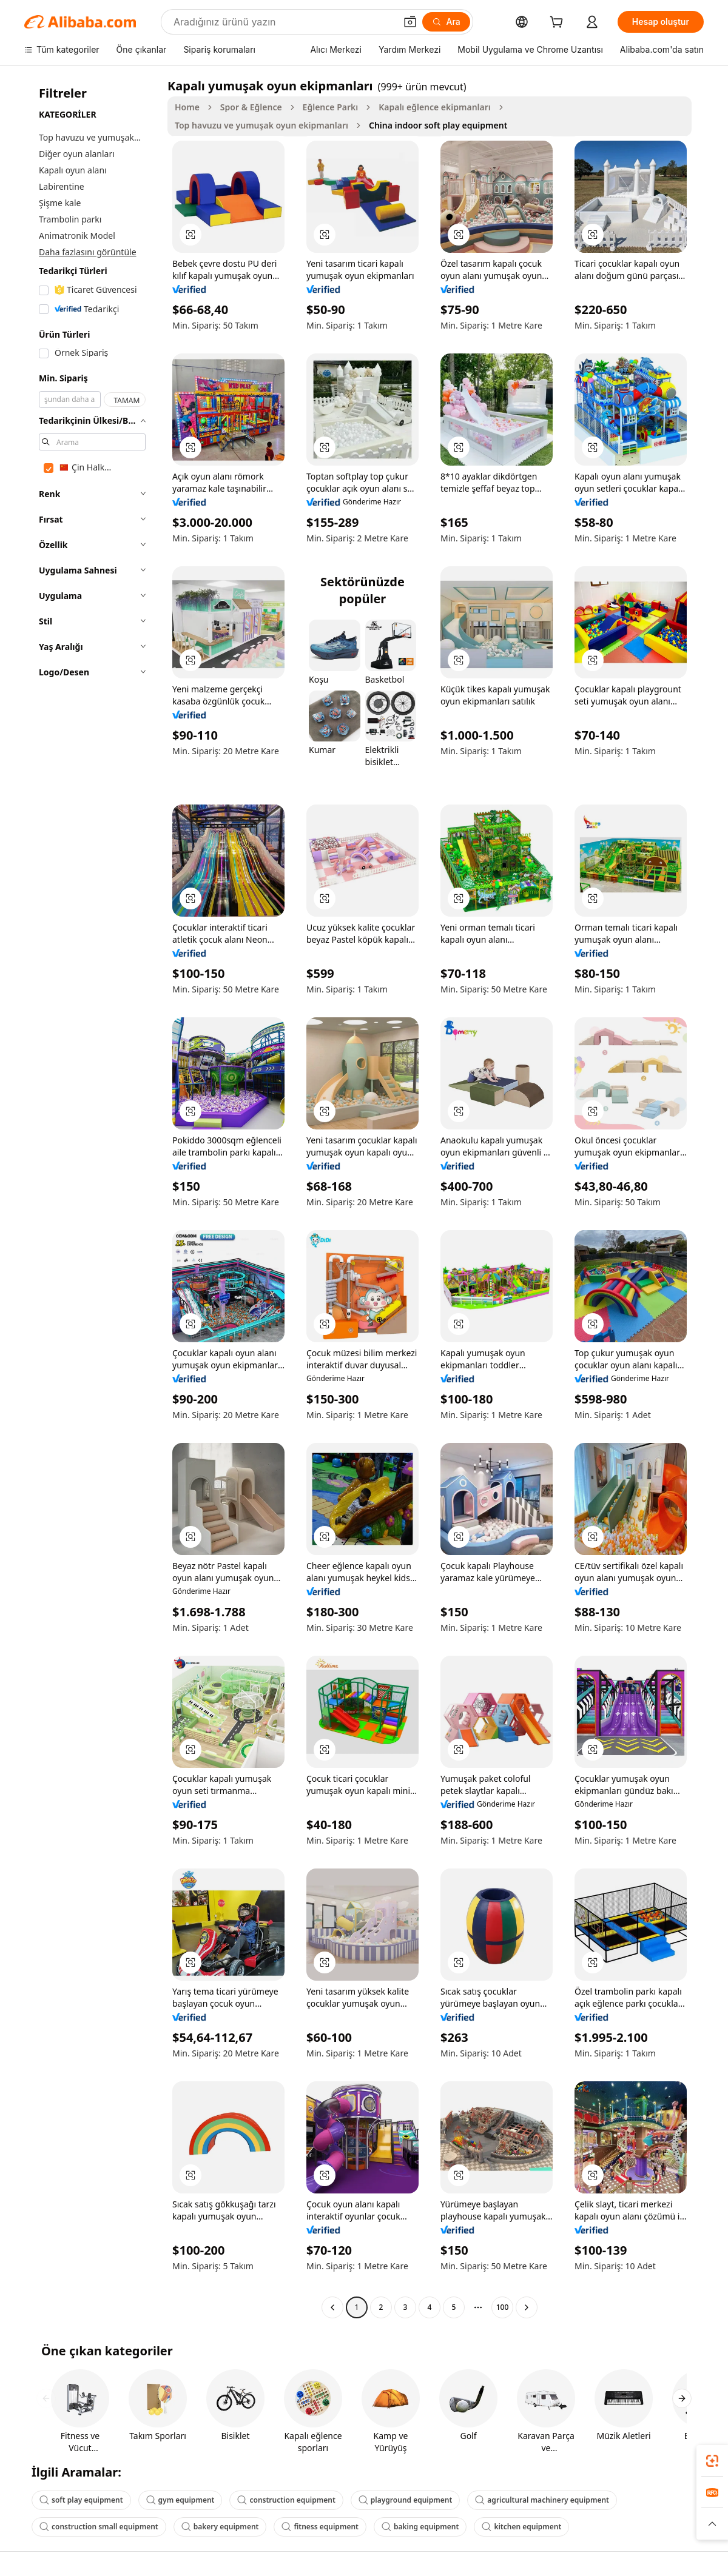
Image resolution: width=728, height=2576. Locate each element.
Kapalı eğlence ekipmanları (435, 107)
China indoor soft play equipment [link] (438, 125)
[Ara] (446, 22)
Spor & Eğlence (251, 107)
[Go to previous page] (332, 2307)
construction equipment (286, 2500)
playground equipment (406, 2500)
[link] (712, 2461)
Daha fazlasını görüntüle (87, 252)
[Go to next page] (527, 2307)
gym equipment (180, 2500)
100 (502, 2307)
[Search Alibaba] (283, 21)
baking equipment (420, 2526)
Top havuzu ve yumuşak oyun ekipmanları (261, 125)
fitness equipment (320, 2526)
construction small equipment (98, 2526)
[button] (410, 22)
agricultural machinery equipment (542, 2500)
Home (187, 107)
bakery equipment (220, 2526)
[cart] (559, 23)
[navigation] (92, 1198)
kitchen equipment (521, 2526)
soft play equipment (81, 2500)
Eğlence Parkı (331, 107)
